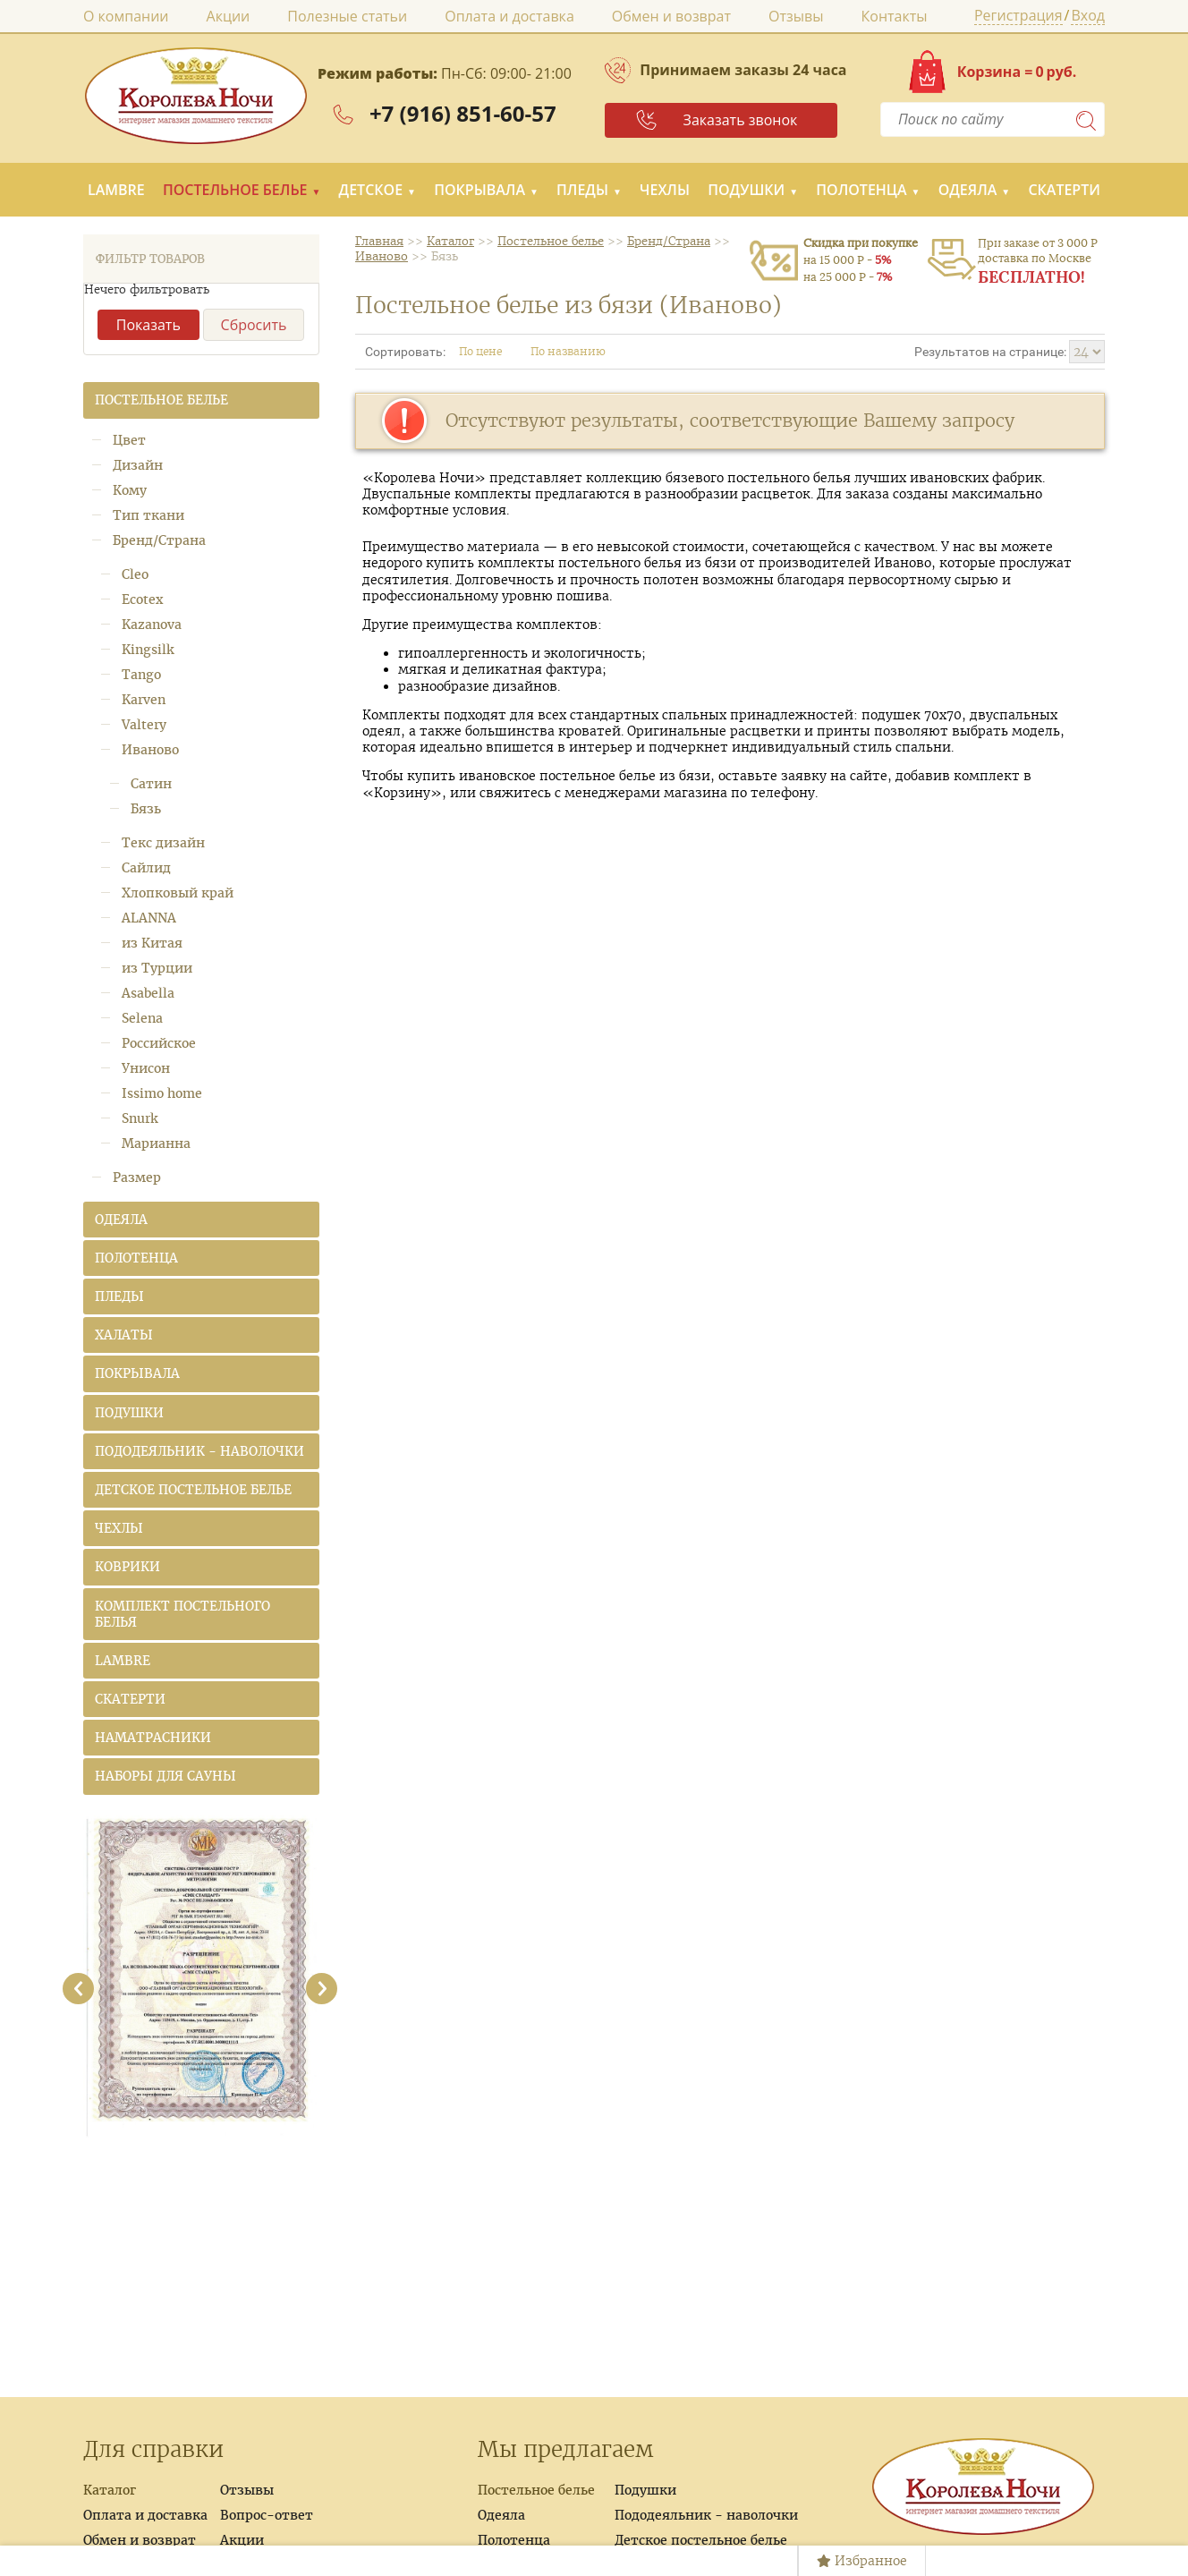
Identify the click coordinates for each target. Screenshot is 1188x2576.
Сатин (151, 784)
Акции (228, 16)
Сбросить (254, 325)
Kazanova (152, 624)
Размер (137, 1177)
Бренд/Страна (159, 540)
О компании (126, 16)
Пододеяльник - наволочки (199, 1451)
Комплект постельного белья (182, 1614)
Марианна (156, 1143)
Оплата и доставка (509, 16)
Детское (371, 190)
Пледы (582, 190)
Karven (143, 700)
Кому (130, 490)
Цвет (129, 440)
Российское (159, 1043)
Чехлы (665, 190)
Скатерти (1063, 190)
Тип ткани (148, 515)
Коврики (127, 1567)
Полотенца (861, 190)
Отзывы (795, 16)
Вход (1088, 16)
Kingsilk (148, 650)
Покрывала (479, 190)
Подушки (746, 190)
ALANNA (149, 918)
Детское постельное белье (193, 1490)
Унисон (146, 1068)
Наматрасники (153, 1738)
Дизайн (138, 465)
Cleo (135, 574)
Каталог (109, 2490)
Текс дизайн (163, 843)
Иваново (150, 750)
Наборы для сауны (165, 1776)
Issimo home (162, 1093)
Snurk (139, 1118)
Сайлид (146, 868)
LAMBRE (116, 190)
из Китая (152, 943)
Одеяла (967, 190)
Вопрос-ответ (266, 2515)
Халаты (124, 1335)
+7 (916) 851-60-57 (462, 113)
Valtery (144, 725)
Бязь (146, 809)
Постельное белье (235, 190)
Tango (141, 675)
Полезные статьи (347, 16)
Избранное (862, 2561)
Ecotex (142, 599)
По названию (575, 351)
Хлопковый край (177, 893)
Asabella (148, 993)
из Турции (157, 968)
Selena (142, 1018)
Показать (148, 325)
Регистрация (1018, 16)
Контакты (894, 16)
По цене (488, 351)
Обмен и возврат (671, 16)
